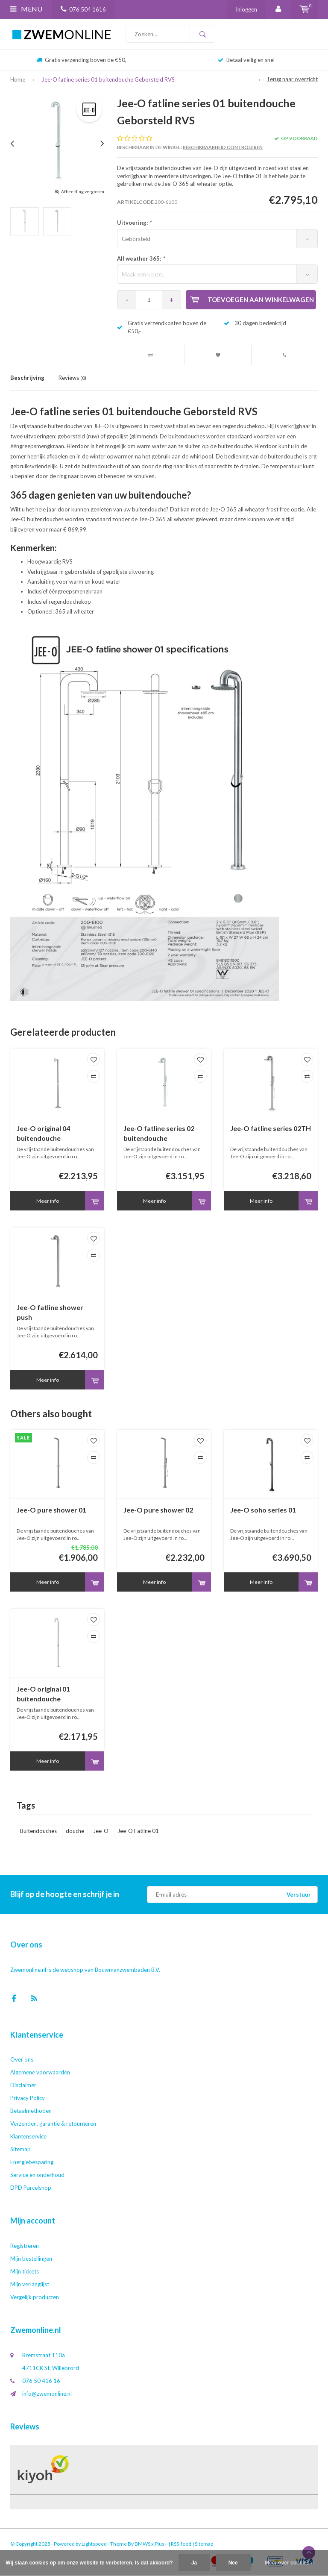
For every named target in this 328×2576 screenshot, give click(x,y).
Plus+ (161, 2544)
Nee (233, 2563)
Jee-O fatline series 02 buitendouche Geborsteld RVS (158, 1133)
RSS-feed (181, 2544)
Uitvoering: (134, 222)
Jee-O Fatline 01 (138, 1830)
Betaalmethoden (31, 2110)
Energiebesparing (31, 2162)
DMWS (142, 2544)
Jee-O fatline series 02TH (270, 1128)
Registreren (24, 2245)
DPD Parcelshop (30, 2187)
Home (17, 79)
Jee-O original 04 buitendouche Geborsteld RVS (43, 1133)
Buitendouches (38, 1830)
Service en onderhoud (37, 2174)
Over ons (21, 2059)
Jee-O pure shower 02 (158, 1510)
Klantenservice (28, 2136)
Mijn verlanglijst (29, 2284)
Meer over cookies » (289, 2563)
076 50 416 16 (41, 2380)
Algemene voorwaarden (40, 2072)
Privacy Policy (27, 2097)
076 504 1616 (83, 9)
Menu (26, 9)
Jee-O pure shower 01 (51, 1510)
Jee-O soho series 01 (263, 1510)
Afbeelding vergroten (82, 191)
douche (75, 1830)
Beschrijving (27, 377)
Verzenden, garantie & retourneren (53, 2123)
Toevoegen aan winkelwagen (252, 299)
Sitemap (20, 2149)
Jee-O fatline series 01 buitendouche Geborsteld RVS (108, 79)
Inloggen (246, 9)
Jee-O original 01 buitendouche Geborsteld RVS (43, 1694)
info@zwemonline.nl (47, 2393)
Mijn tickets (24, 2271)
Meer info (47, 1201)
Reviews (72, 377)
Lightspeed (94, 2544)
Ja (194, 2563)
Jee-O (100, 1830)
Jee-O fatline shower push (50, 1312)
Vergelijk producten (34, 2297)
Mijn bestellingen (31, 2258)
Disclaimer (23, 2085)
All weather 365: (140, 258)
